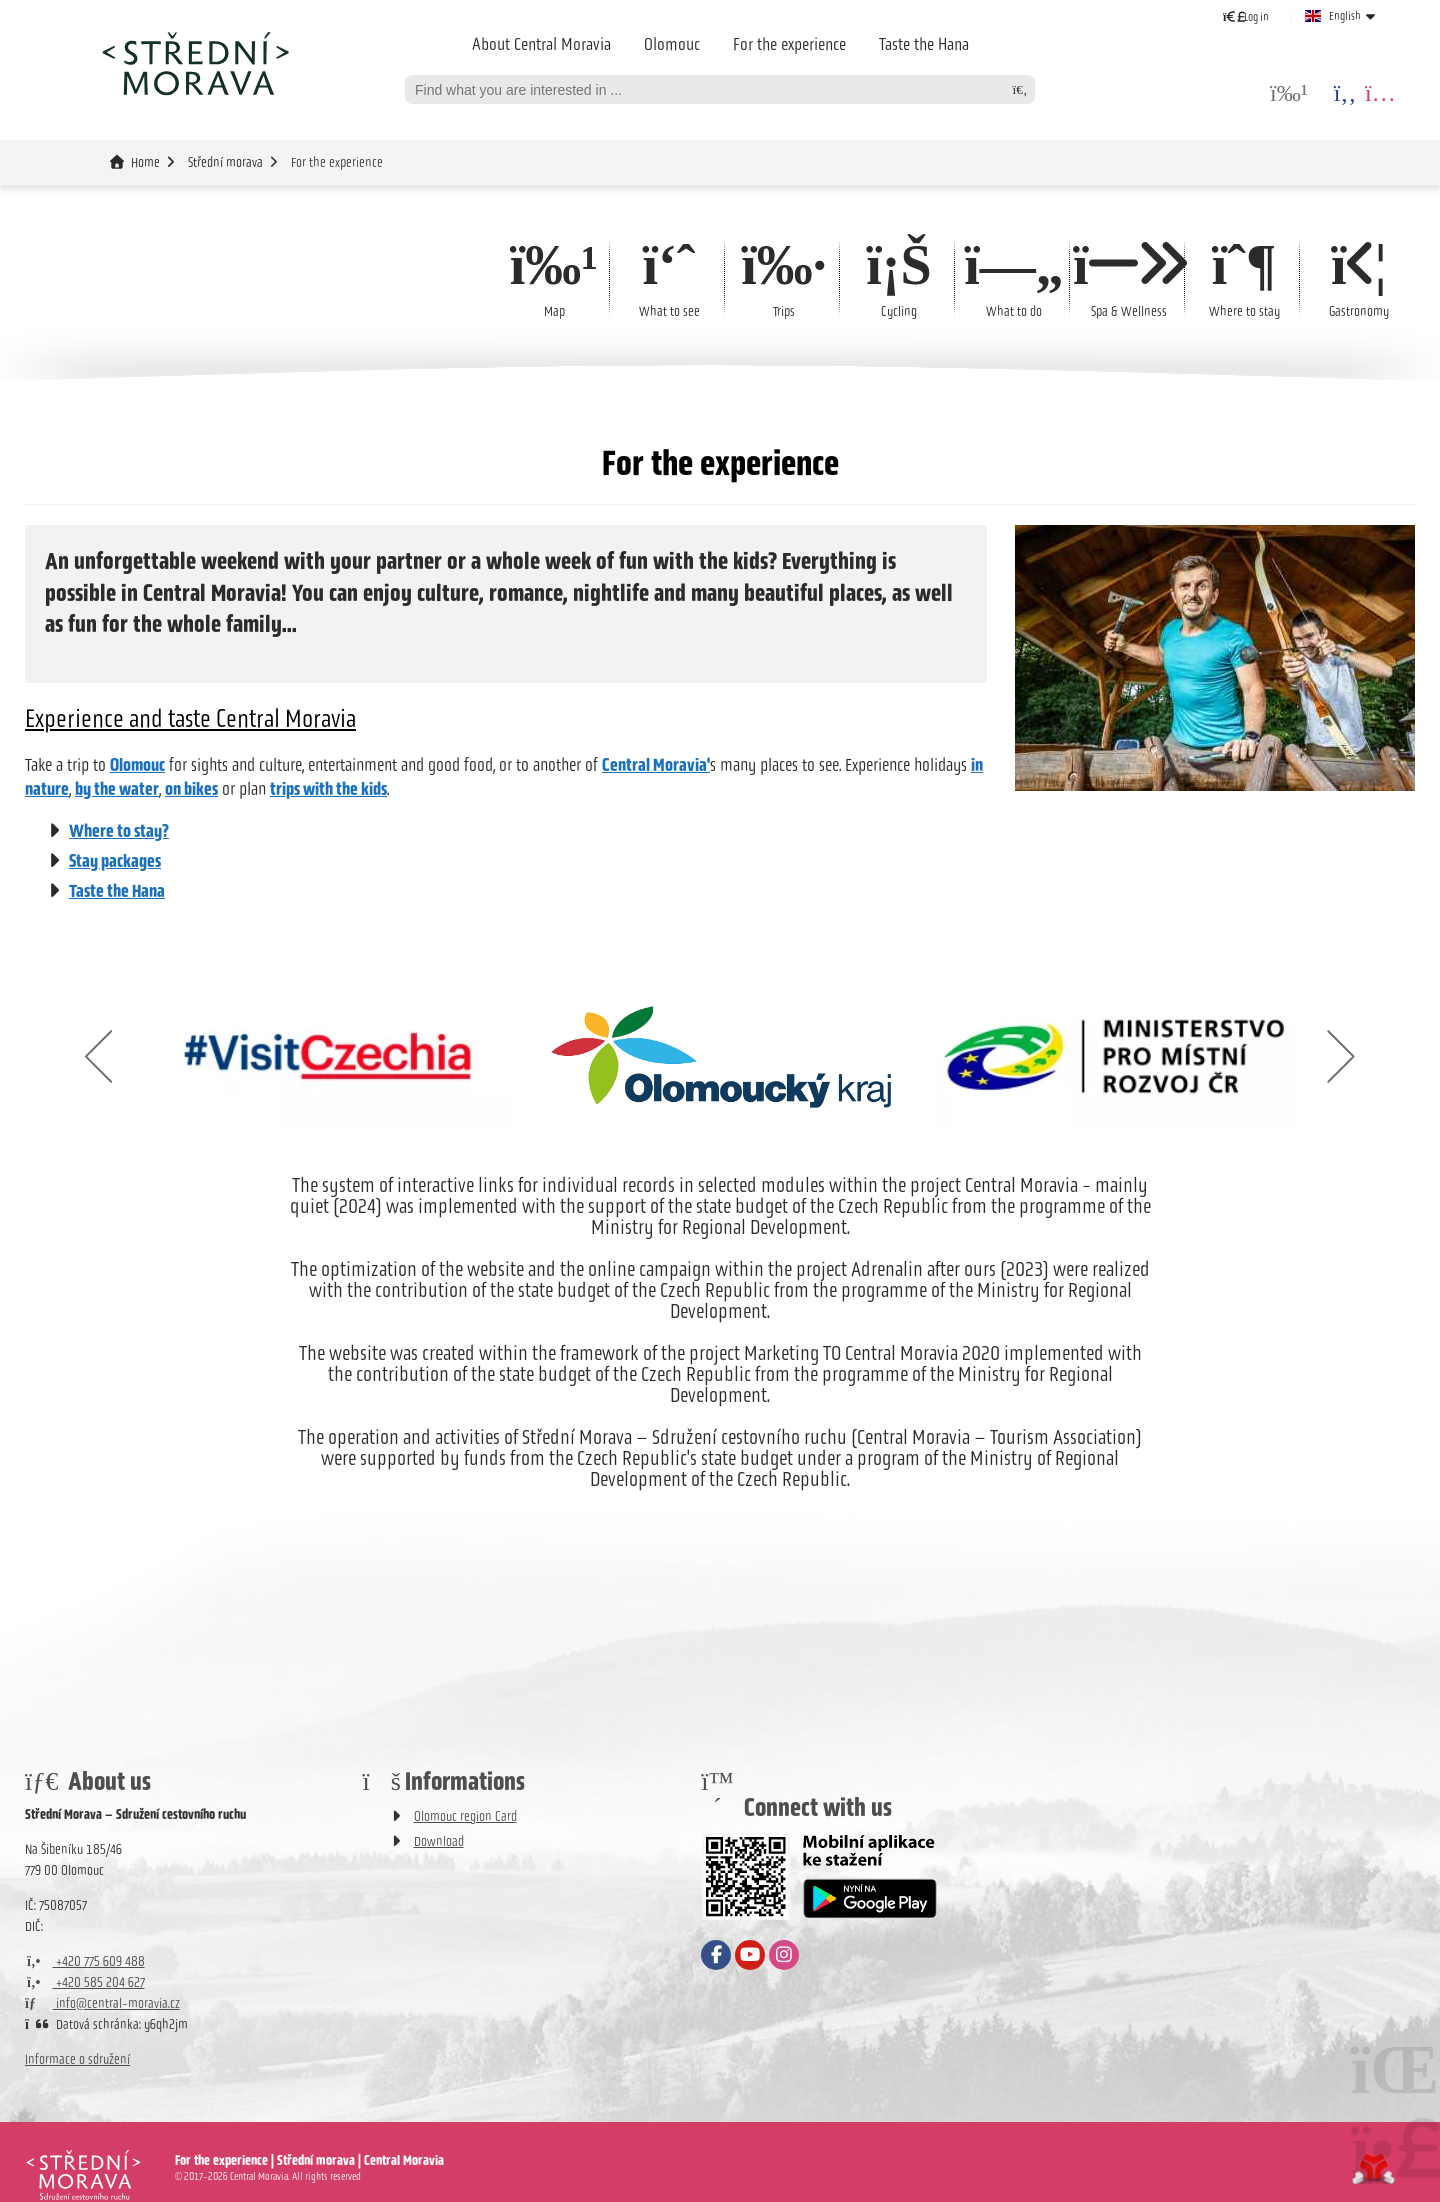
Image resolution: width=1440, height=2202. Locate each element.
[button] (1246, 16)
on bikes (191, 789)
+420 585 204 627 (85, 1982)
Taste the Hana (924, 44)
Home (195, 63)
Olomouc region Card (465, 1816)
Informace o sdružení (77, 2059)
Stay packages (115, 861)
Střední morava (225, 162)
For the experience (789, 44)
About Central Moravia (541, 44)
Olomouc (672, 44)
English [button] (1345, 16)
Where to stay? (119, 831)
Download (439, 1841)
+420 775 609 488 (85, 1961)
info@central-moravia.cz (102, 2003)
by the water (117, 789)
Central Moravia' (656, 765)
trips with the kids (328, 789)
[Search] (1020, 89)
